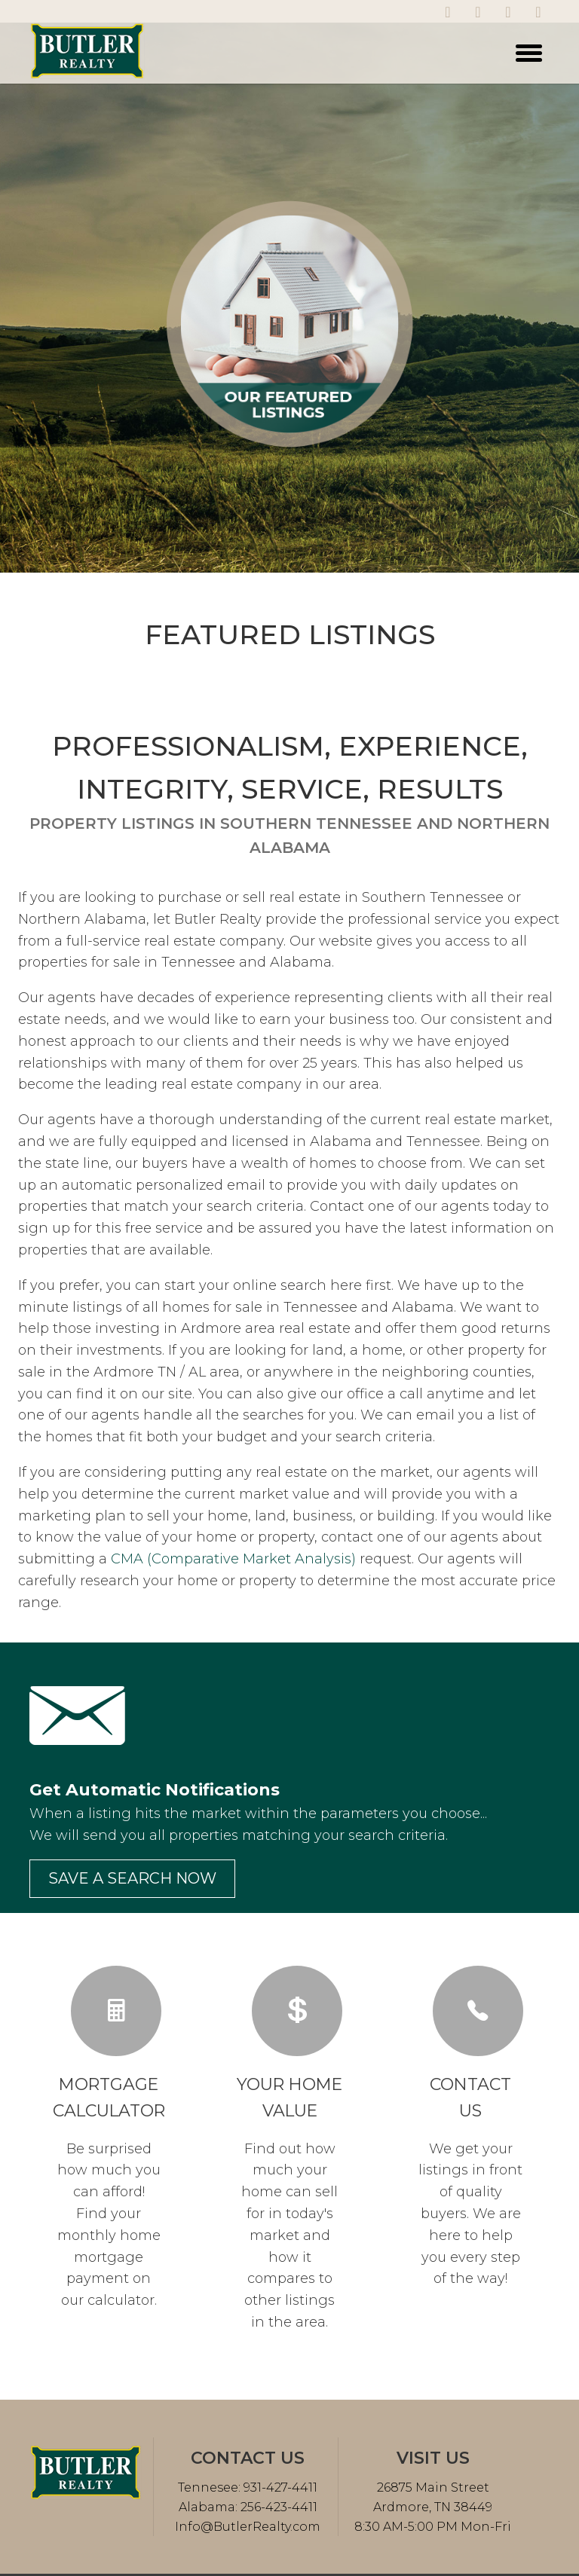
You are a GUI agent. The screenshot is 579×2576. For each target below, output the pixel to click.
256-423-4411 (277, 2507)
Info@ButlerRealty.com (247, 2526)
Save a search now (132, 1878)
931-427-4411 (278, 2487)
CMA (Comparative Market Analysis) (233, 1559)
